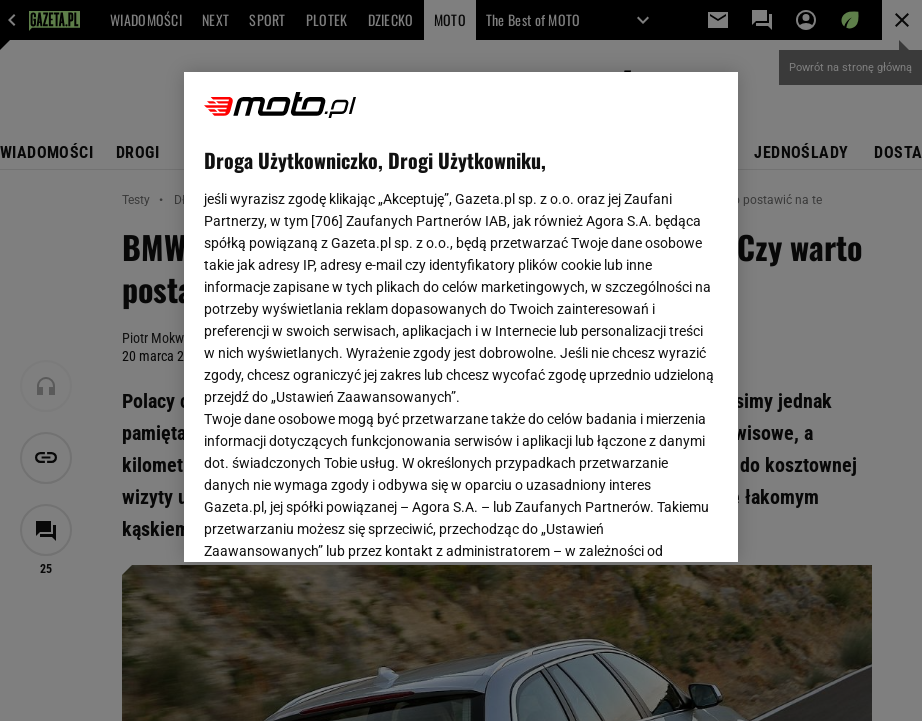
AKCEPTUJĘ (649, 523)
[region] (460, 317)
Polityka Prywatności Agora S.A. (376, 319)
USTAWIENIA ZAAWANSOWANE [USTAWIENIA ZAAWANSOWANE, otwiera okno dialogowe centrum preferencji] (335, 522)
